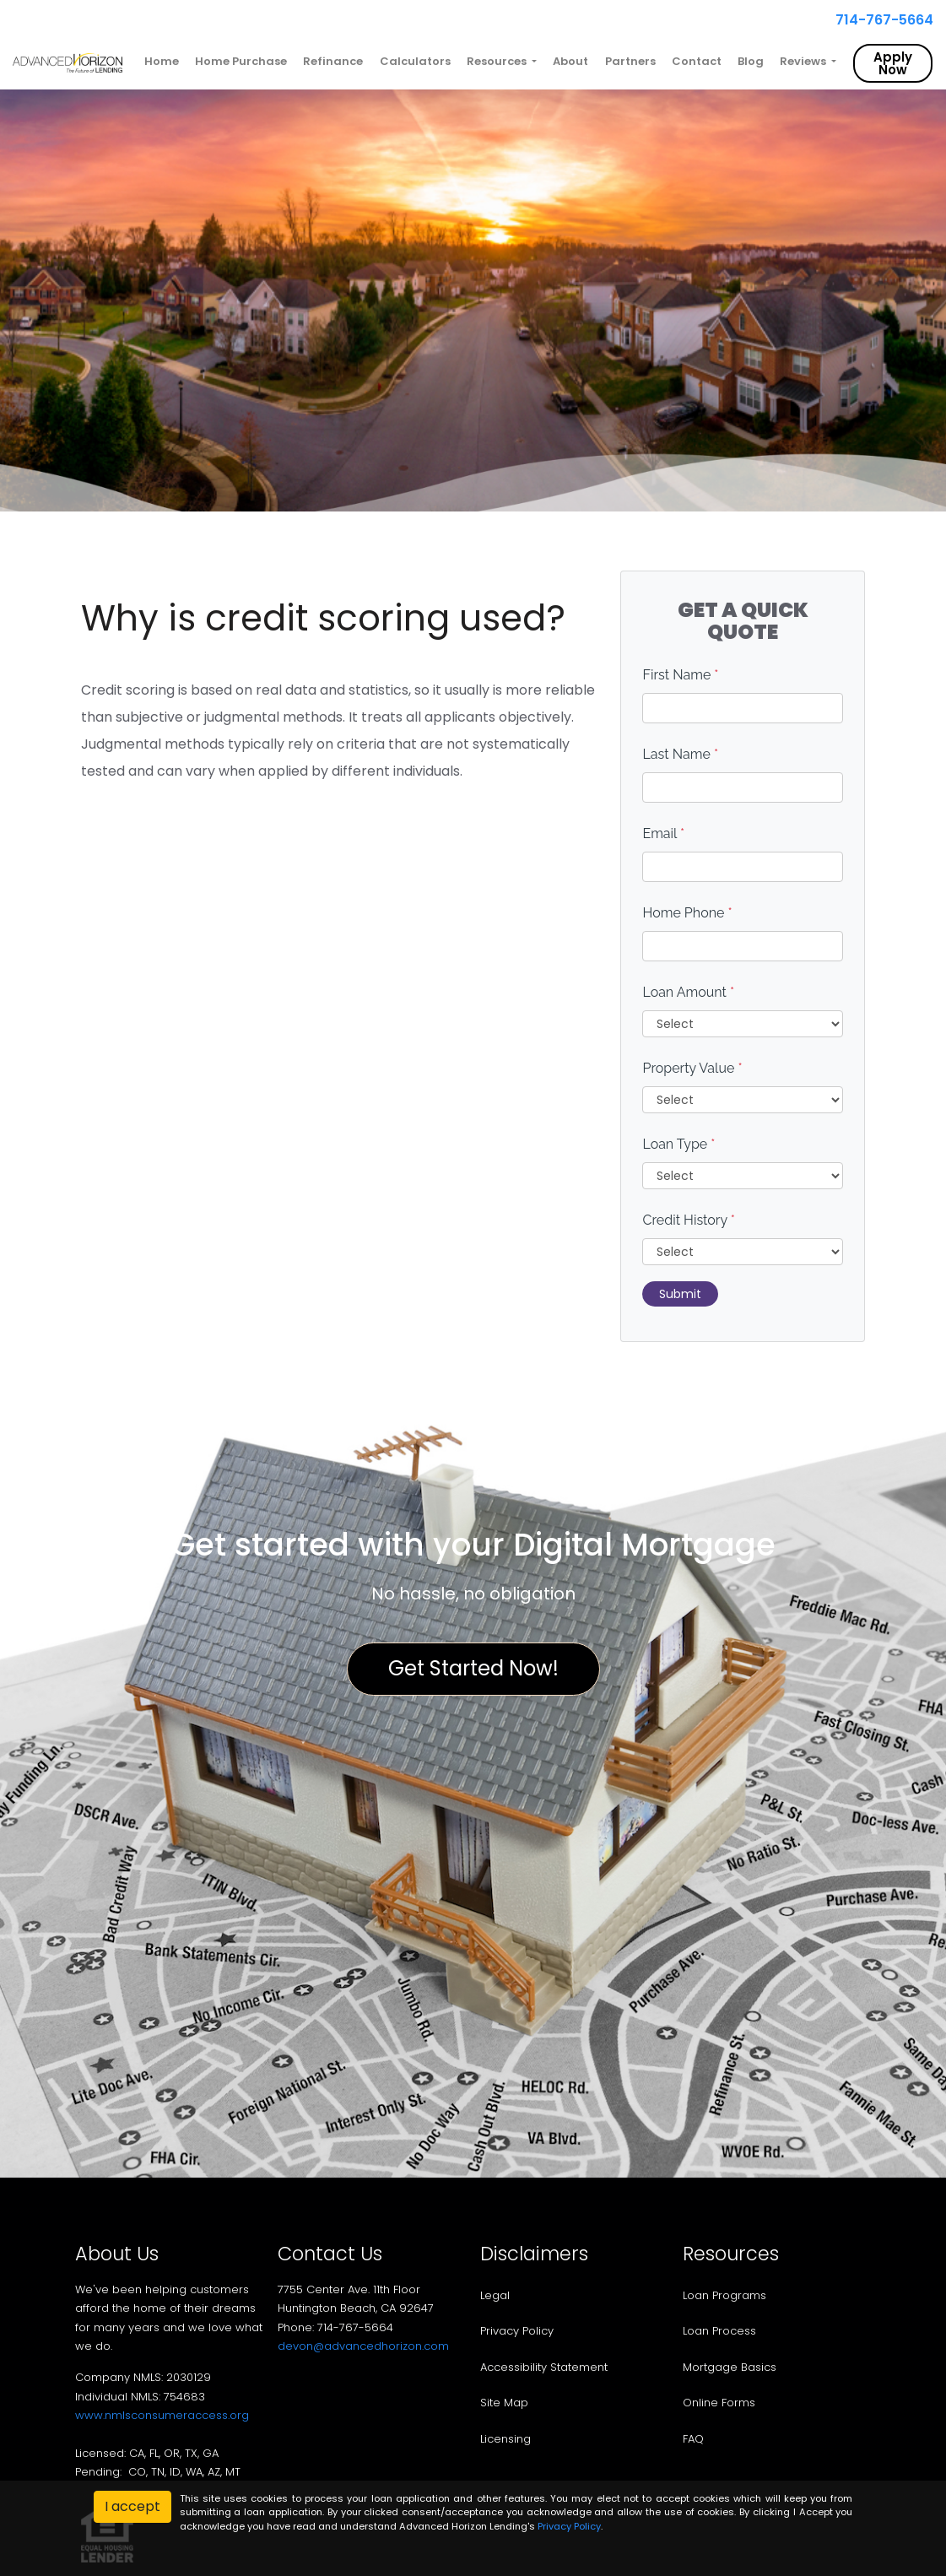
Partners (630, 61)
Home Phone (687, 913)
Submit (680, 1293)
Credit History (688, 1220)
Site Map (504, 2403)
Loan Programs (724, 2295)
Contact (697, 61)
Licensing (505, 2439)
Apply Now (892, 63)
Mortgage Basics (729, 2367)
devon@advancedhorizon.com (363, 2346)
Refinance (333, 61)
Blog (751, 61)
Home (161, 61)
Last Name (680, 754)
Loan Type (678, 1144)
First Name (680, 675)
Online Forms (719, 2403)
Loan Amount (688, 992)
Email (663, 833)
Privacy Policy (517, 2331)
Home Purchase (241, 61)
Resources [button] (498, 61)
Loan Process (719, 2331)
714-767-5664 (877, 20)
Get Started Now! (473, 1668)
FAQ (693, 2439)
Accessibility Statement (544, 2367)
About (570, 61)
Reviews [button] (804, 61)
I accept (132, 2506)
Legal (495, 2295)
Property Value (692, 1068)
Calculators (415, 61)
